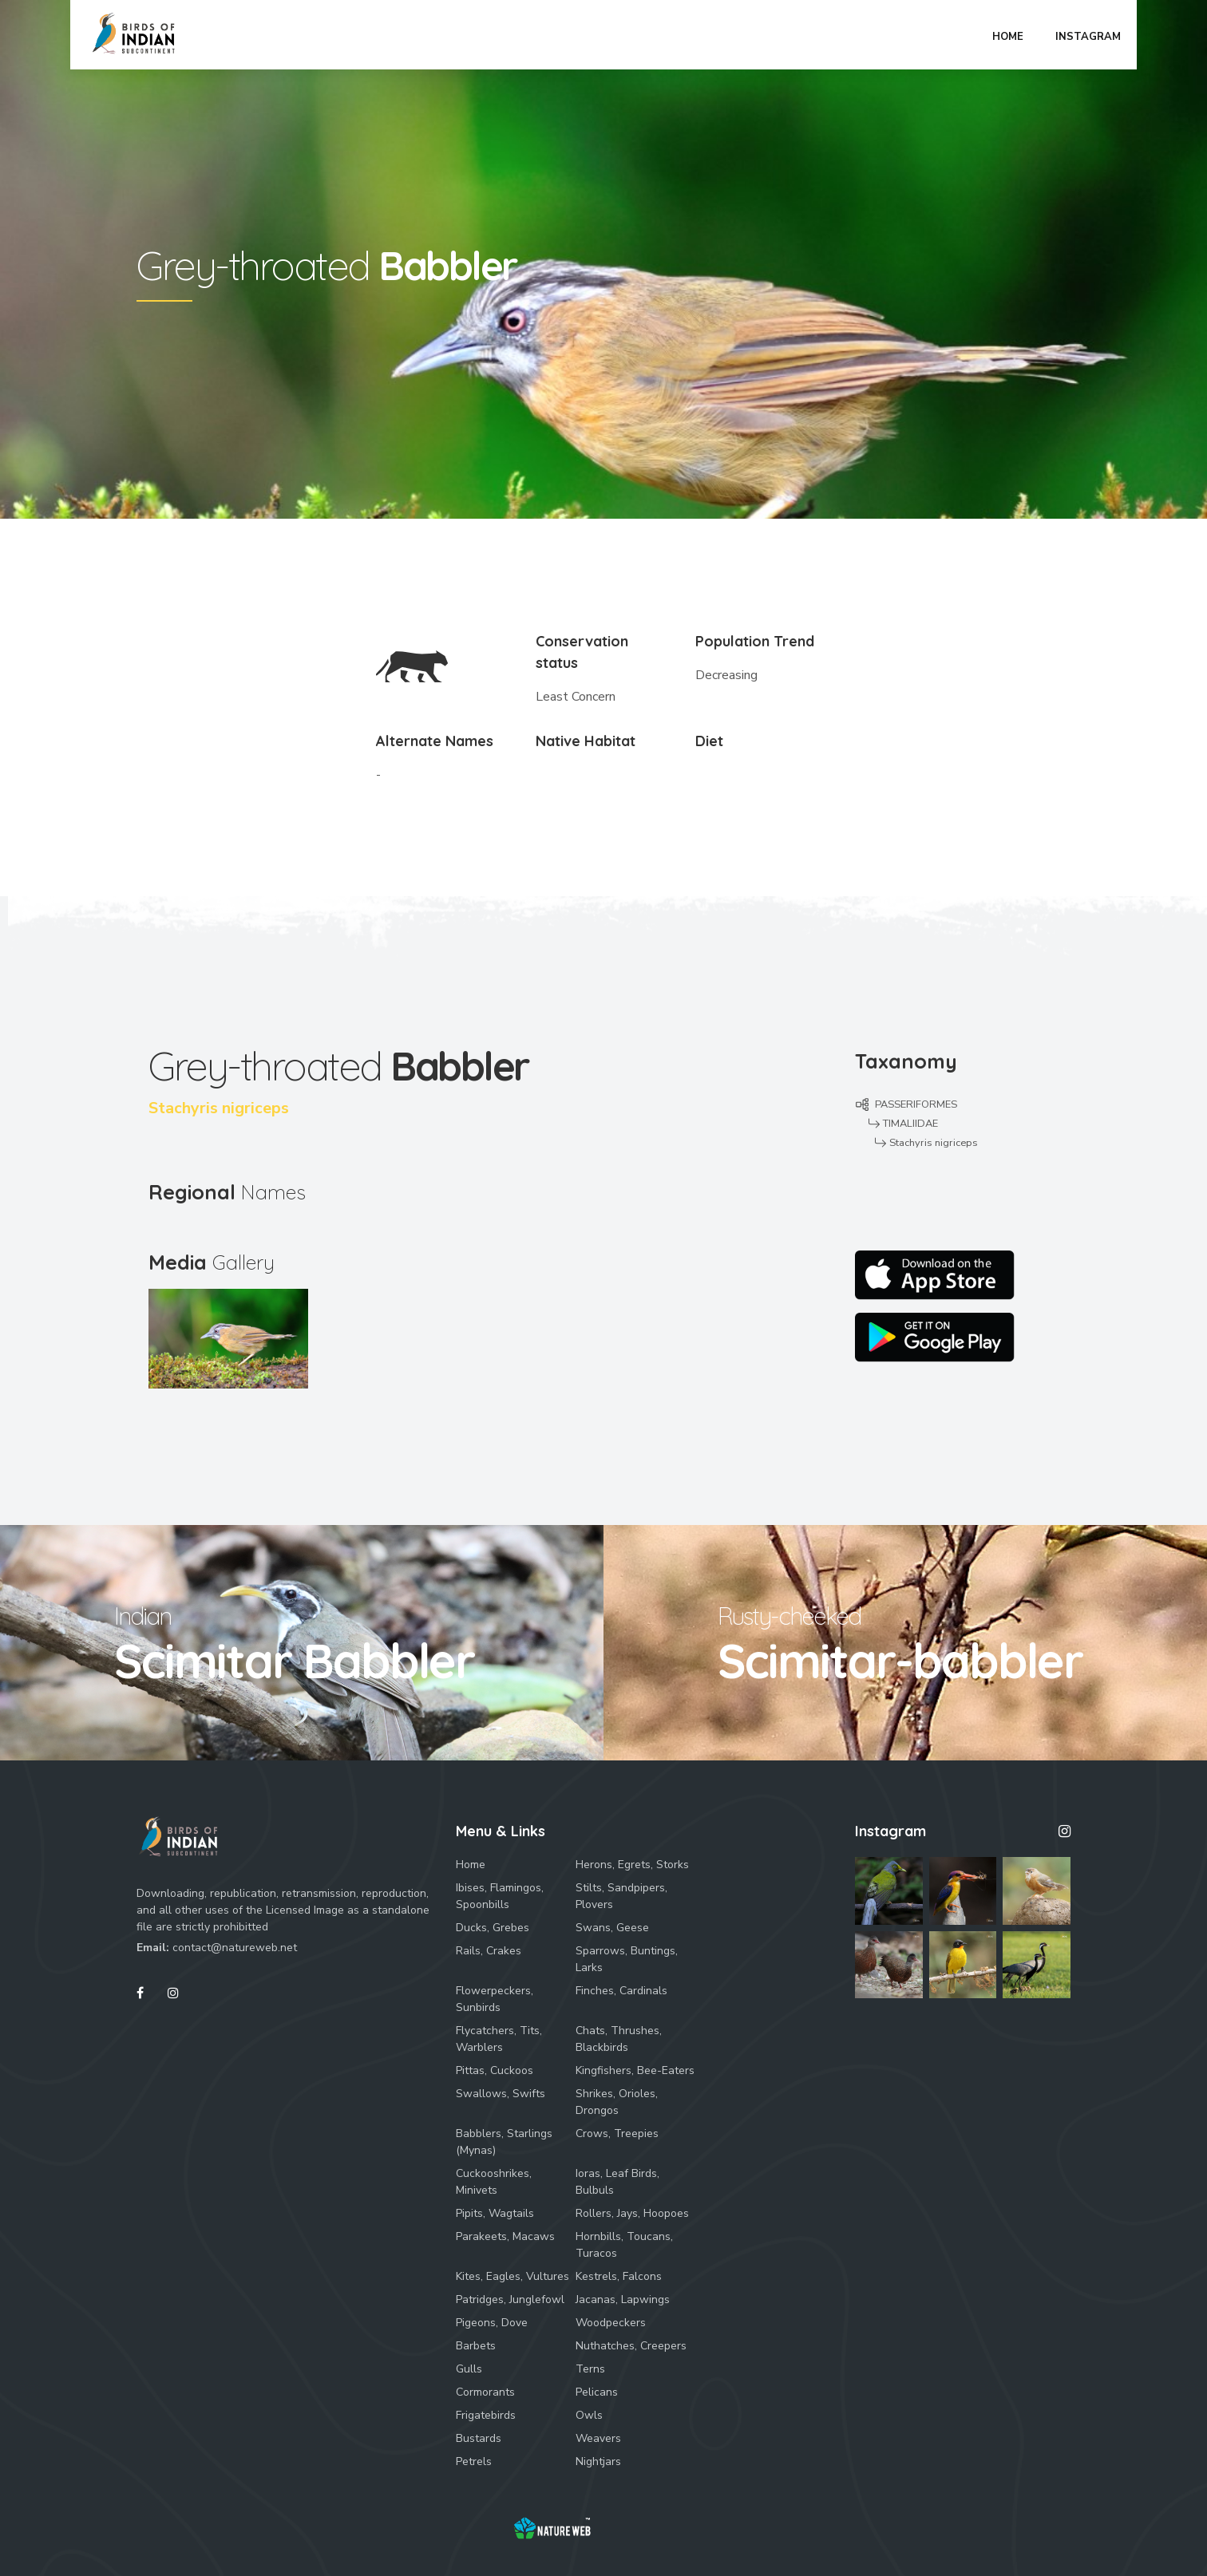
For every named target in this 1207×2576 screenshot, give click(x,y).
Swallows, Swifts (500, 2093)
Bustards (478, 2438)
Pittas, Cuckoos (494, 2070)
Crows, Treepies (617, 2133)
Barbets (476, 2345)
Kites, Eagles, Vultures (512, 2276)
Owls (589, 2415)
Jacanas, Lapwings (623, 2299)
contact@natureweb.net (234, 1947)
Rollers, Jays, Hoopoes (632, 2213)
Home (470, 1864)
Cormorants (485, 2392)
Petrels (474, 2461)
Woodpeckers (611, 2322)
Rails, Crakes (488, 1950)
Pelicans (597, 2392)
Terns (590, 2368)
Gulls (469, 2368)
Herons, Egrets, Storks (632, 1864)
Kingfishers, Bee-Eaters (635, 2070)
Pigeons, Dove (492, 2322)
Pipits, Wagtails (495, 2213)
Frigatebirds (486, 2415)
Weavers (598, 2438)
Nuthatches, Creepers (631, 2345)
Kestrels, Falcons (619, 2276)
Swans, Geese (612, 1927)
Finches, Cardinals (621, 1990)
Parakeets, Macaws (505, 2236)
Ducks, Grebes (492, 1927)
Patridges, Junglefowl (510, 2299)
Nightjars (598, 2461)
